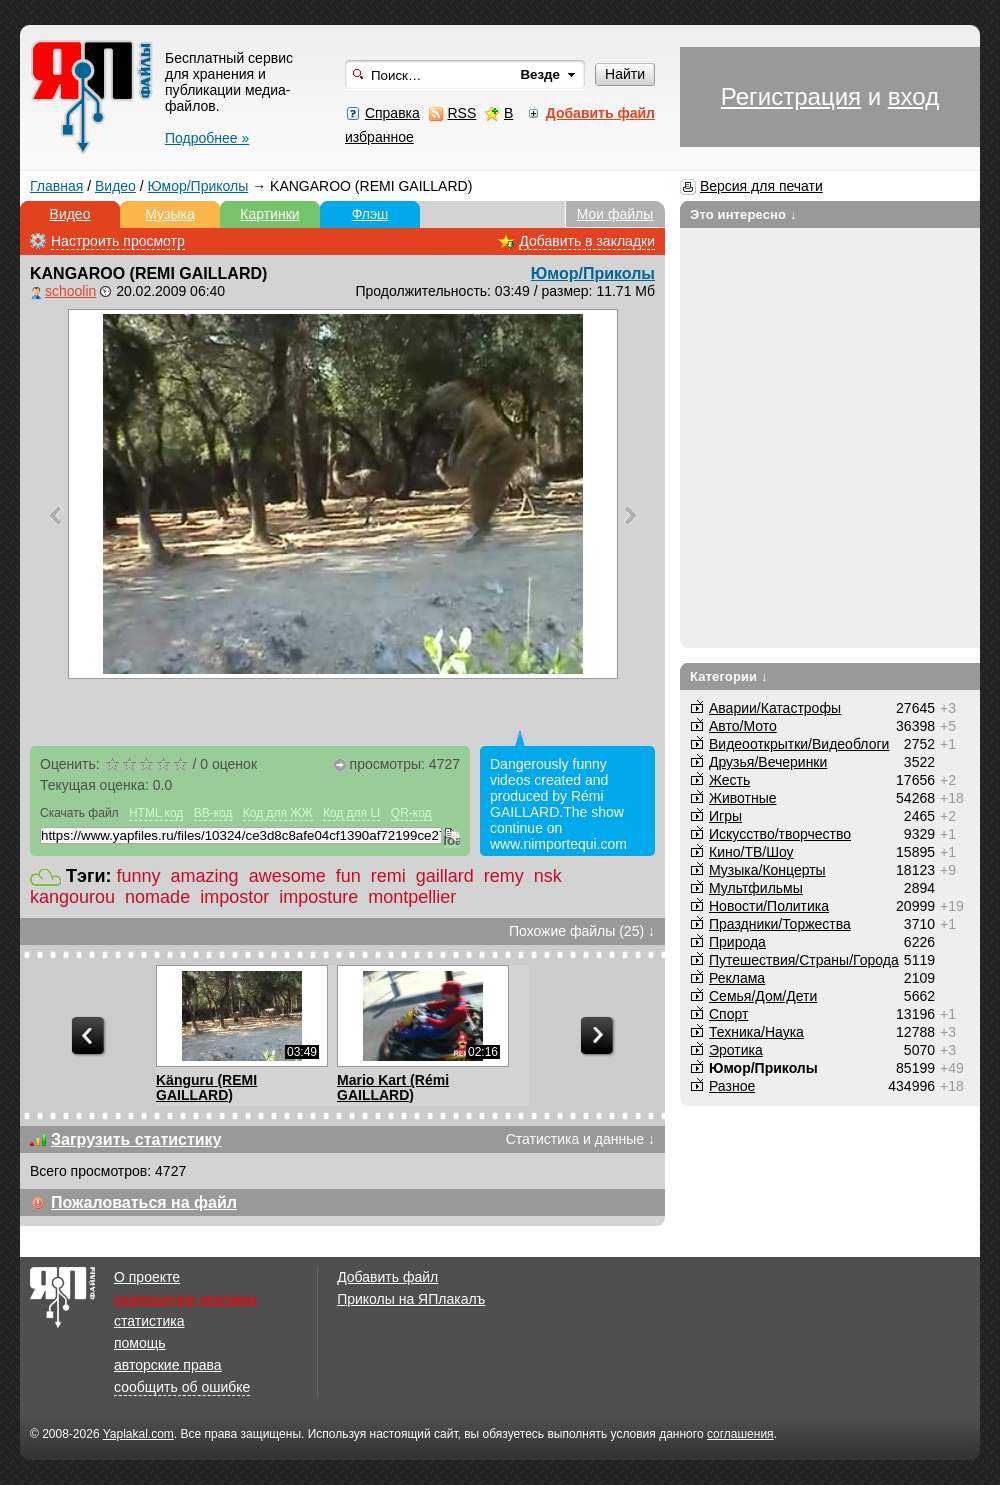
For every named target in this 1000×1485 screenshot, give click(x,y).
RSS (461, 113)
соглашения (740, 1434)
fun (348, 876)
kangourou (72, 897)
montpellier (412, 897)
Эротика (736, 1050)
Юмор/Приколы (198, 186)
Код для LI (352, 813)
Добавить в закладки (587, 241)
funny (139, 876)
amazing (205, 876)
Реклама (737, 978)
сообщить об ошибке (182, 1387)
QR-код (411, 813)
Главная (56, 186)
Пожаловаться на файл (144, 1202)
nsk (548, 876)
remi (388, 876)
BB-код (213, 813)
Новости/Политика (769, 906)
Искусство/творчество (780, 834)
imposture (318, 897)
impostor (234, 897)
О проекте (147, 1277)
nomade (157, 897)
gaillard (445, 876)
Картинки (269, 214)
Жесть (729, 780)
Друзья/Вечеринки (768, 762)
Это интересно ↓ (743, 214)
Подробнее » (207, 138)
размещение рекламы (185, 1299)
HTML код (156, 813)
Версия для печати (761, 186)
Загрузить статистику (136, 1139)
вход (913, 96)
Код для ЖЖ (278, 813)
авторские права (168, 1365)
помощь (140, 1343)
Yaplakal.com (138, 1434)
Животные (743, 798)
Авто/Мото (743, 726)
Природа (737, 942)
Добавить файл (387, 1277)
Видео (115, 186)
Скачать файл (79, 813)
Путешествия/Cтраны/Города (804, 960)
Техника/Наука (756, 1032)
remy (504, 876)
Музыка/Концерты (767, 870)
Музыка (170, 214)
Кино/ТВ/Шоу (751, 852)
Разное (732, 1086)
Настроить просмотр (118, 241)
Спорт (728, 1014)
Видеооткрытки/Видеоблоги (799, 744)
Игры (725, 816)
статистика (149, 1321)
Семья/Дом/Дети (763, 996)
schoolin (70, 291)
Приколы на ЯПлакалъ (411, 1299)
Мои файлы (615, 214)
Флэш (370, 214)
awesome (287, 876)
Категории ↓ (729, 676)
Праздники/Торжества (780, 924)
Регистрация (791, 96)
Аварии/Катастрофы (775, 708)
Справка (392, 113)
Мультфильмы (756, 888)
